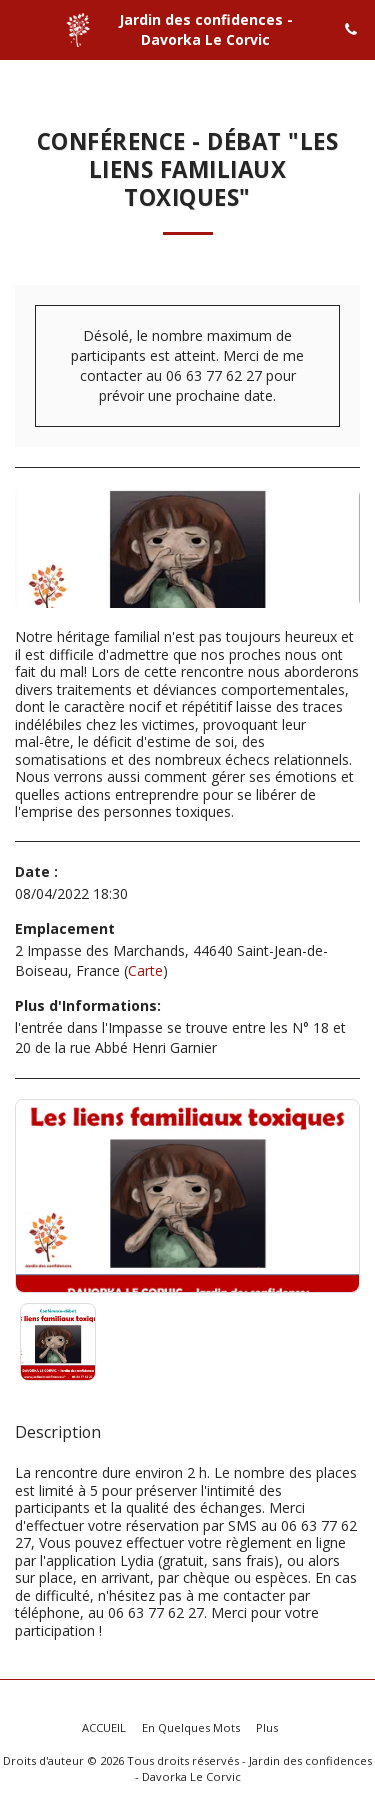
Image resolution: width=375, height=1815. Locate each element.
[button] (22, 28)
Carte (145, 970)
